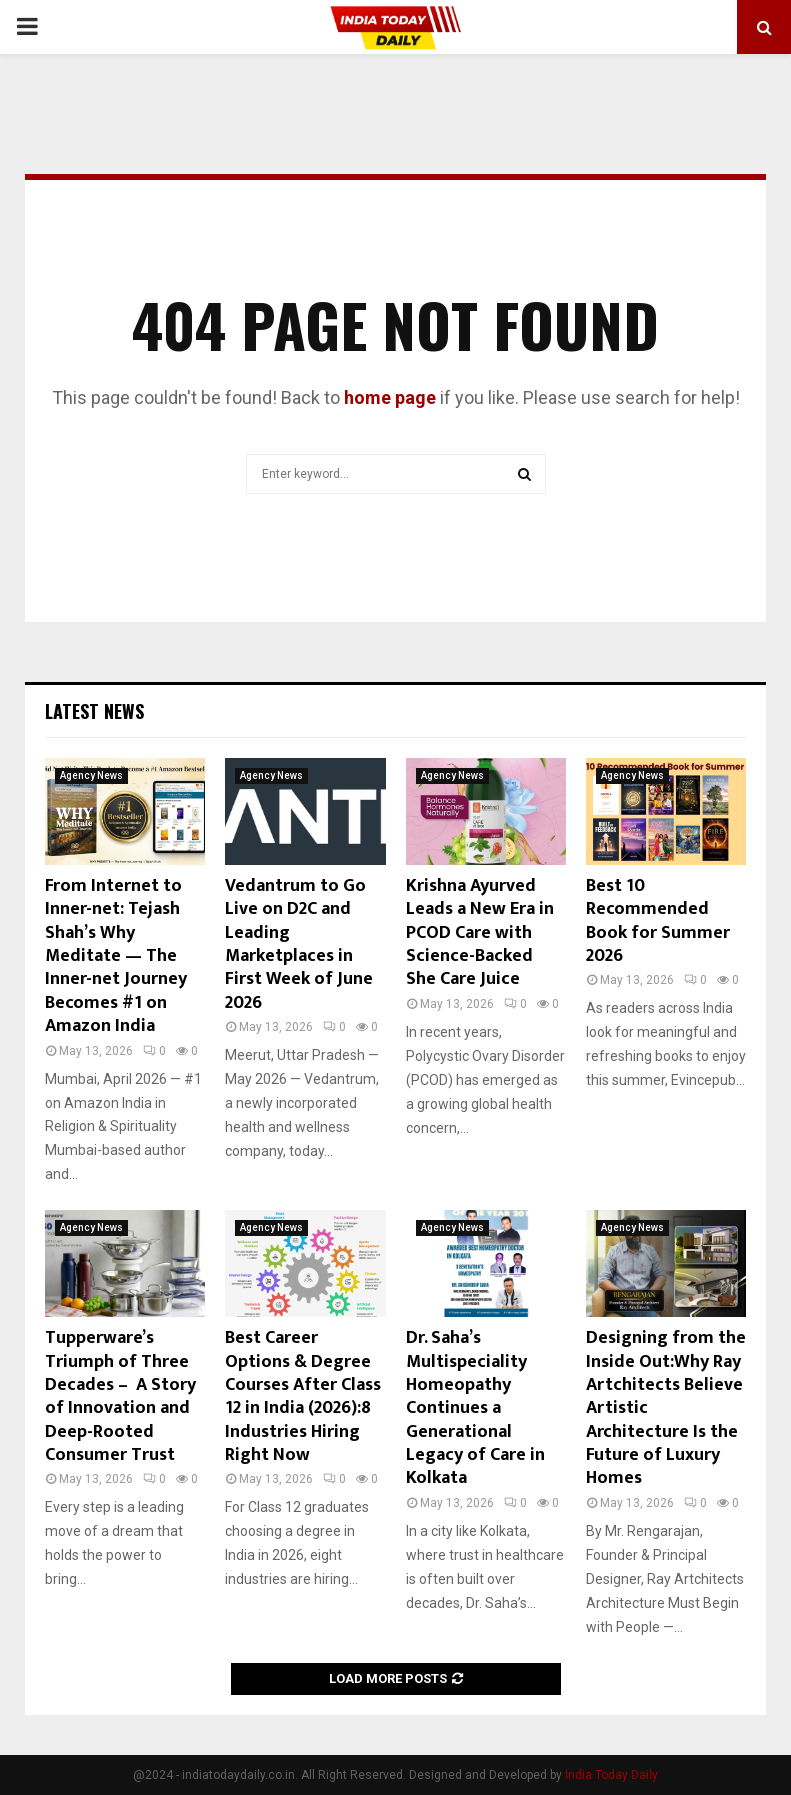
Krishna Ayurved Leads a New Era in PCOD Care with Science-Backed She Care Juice (480, 933)
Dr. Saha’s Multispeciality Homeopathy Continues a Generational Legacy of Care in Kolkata (475, 1408)
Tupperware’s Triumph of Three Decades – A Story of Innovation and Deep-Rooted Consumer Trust (120, 1396)
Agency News (91, 775)
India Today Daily (611, 1775)
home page (390, 397)
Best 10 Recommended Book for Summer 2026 (658, 921)
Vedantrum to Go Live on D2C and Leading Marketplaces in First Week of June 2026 (299, 944)
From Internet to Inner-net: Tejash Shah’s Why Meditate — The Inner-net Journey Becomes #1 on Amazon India (116, 956)
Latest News (94, 711)
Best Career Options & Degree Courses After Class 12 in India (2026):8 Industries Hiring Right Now (303, 1396)
